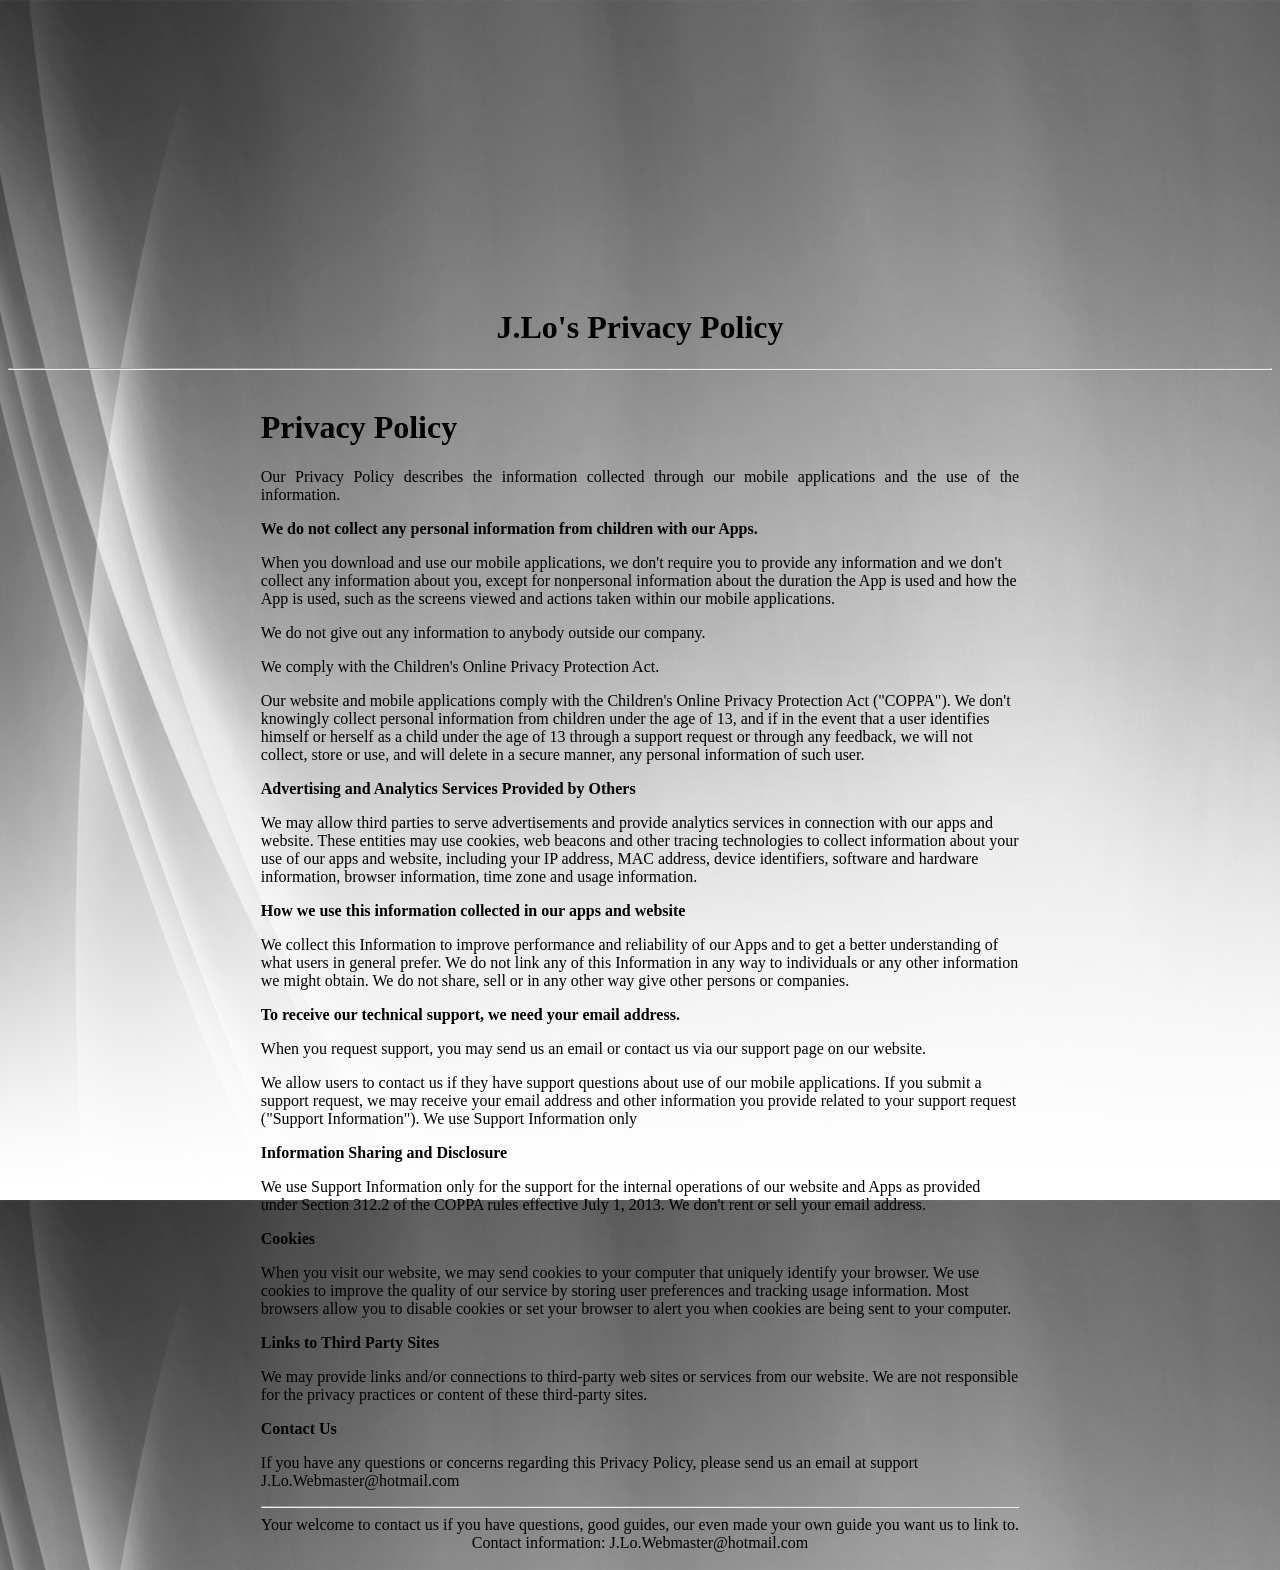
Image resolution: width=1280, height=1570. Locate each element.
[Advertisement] (608, 148)
